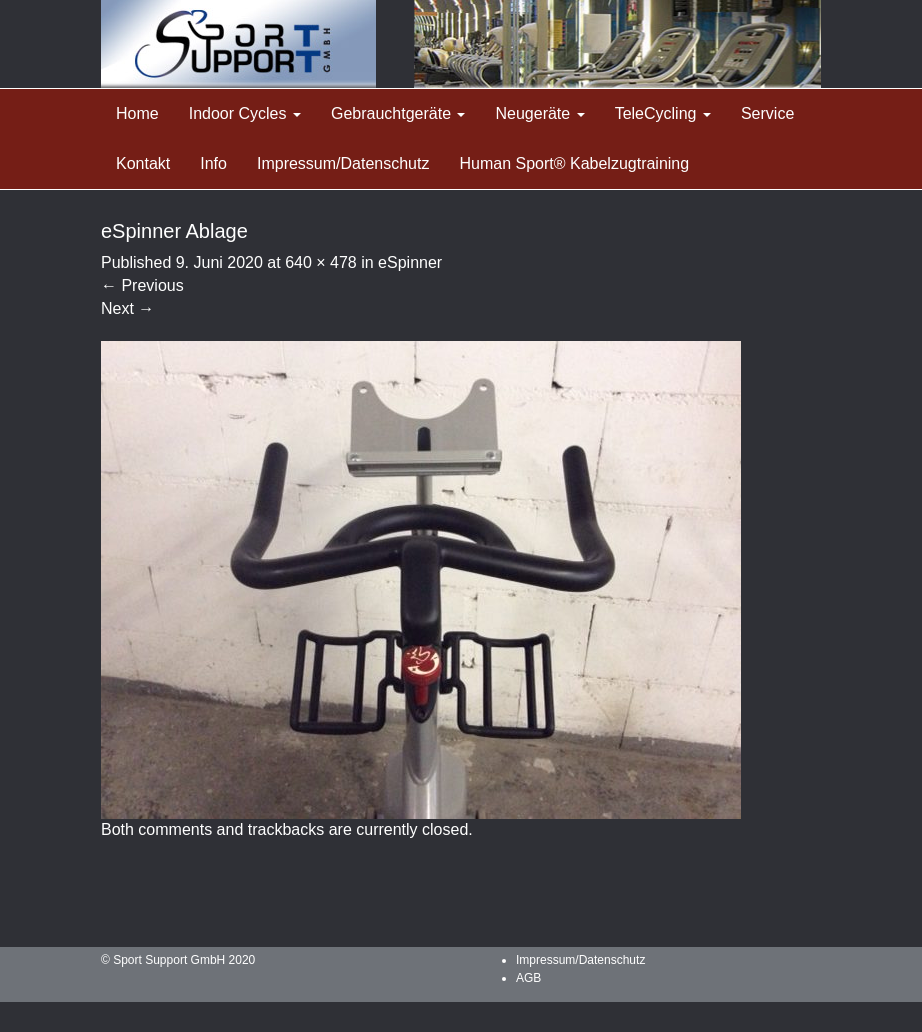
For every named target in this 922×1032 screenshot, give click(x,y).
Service (767, 113)
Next (127, 308)
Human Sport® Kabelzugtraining (574, 163)
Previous (142, 285)
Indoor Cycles (245, 113)
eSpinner (410, 262)
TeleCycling (663, 113)
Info (213, 163)
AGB (528, 978)
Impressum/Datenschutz (343, 163)
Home (137, 113)
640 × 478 (321, 262)
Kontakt (143, 163)
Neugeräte (539, 113)
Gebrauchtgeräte (398, 113)
